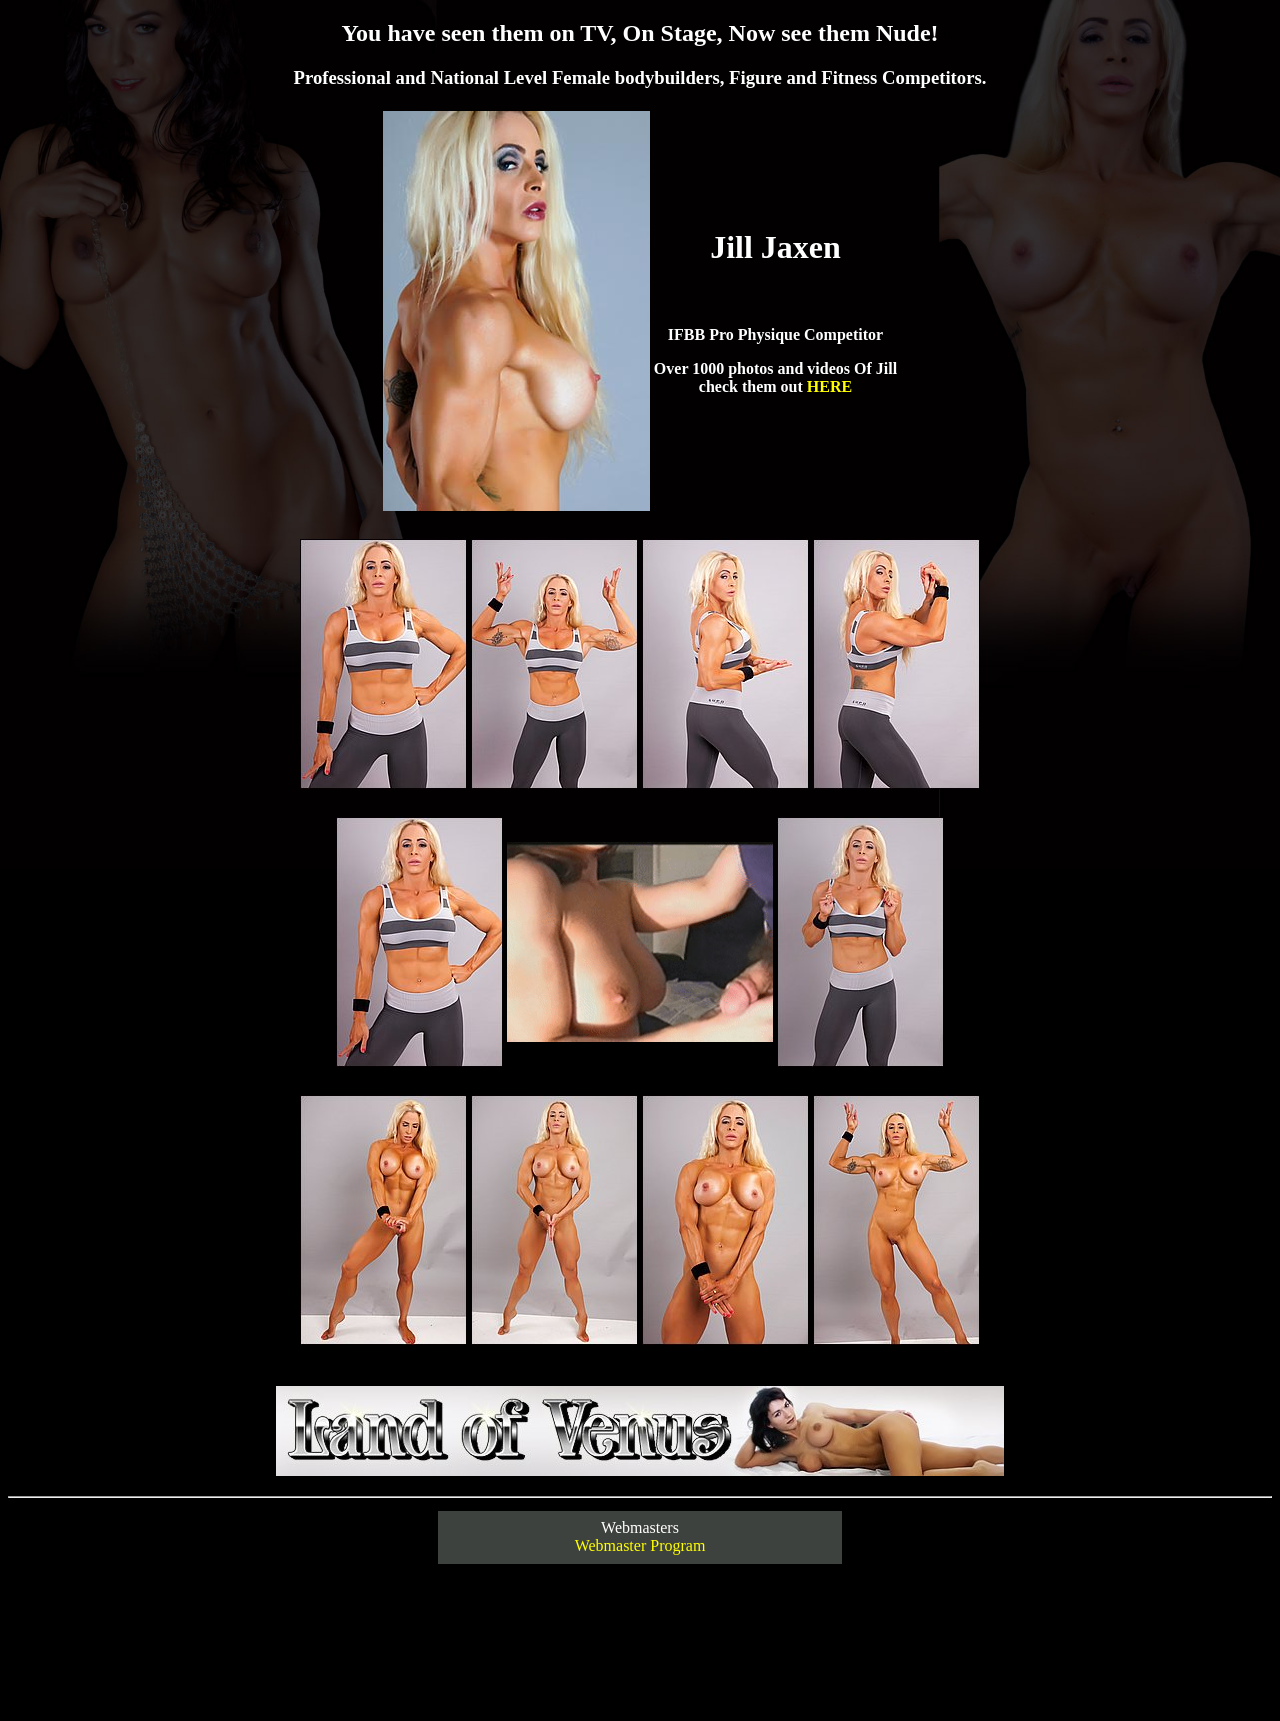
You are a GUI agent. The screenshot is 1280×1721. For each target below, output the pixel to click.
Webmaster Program (640, 1545)
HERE (829, 386)
